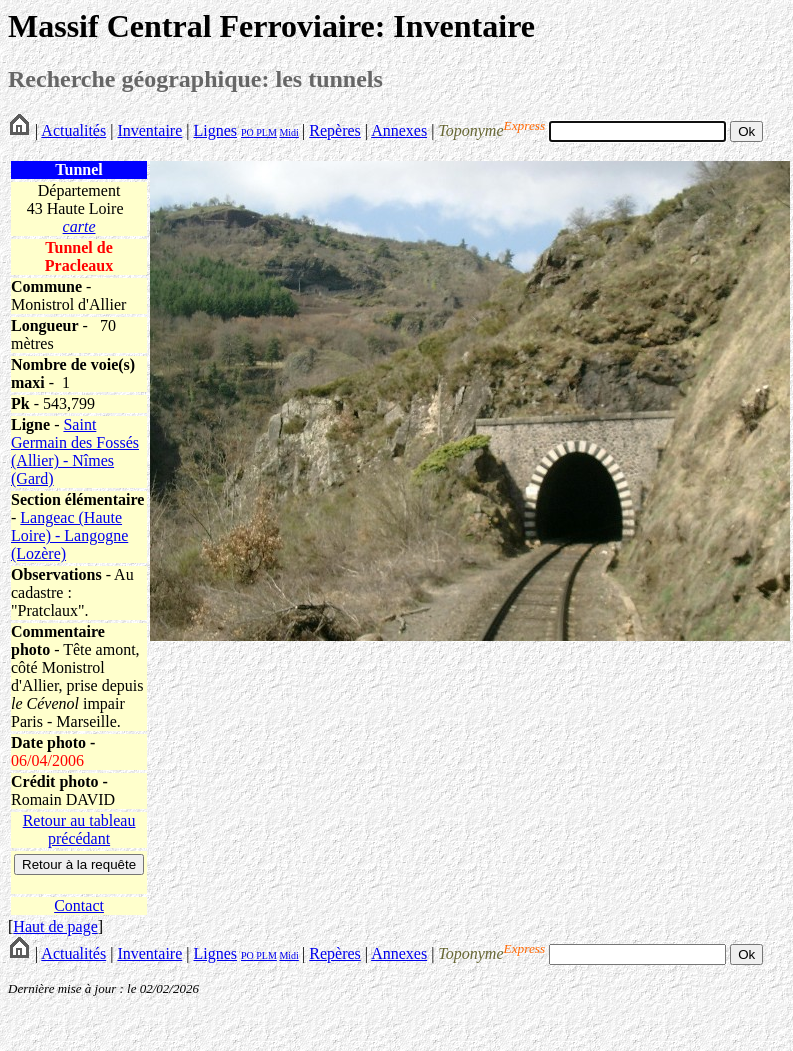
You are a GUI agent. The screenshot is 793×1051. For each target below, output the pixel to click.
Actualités (73, 130)
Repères (335, 130)
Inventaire (149, 130)
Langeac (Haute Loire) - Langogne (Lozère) (69, 535)
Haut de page (55, 926)
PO (247, 132)
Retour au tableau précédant (79, 829)
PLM (265, 132)
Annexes (399, 130)
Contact (79, 905)
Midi (288, 132)
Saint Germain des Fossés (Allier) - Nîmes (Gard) (75, 451)
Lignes (215, 130)
